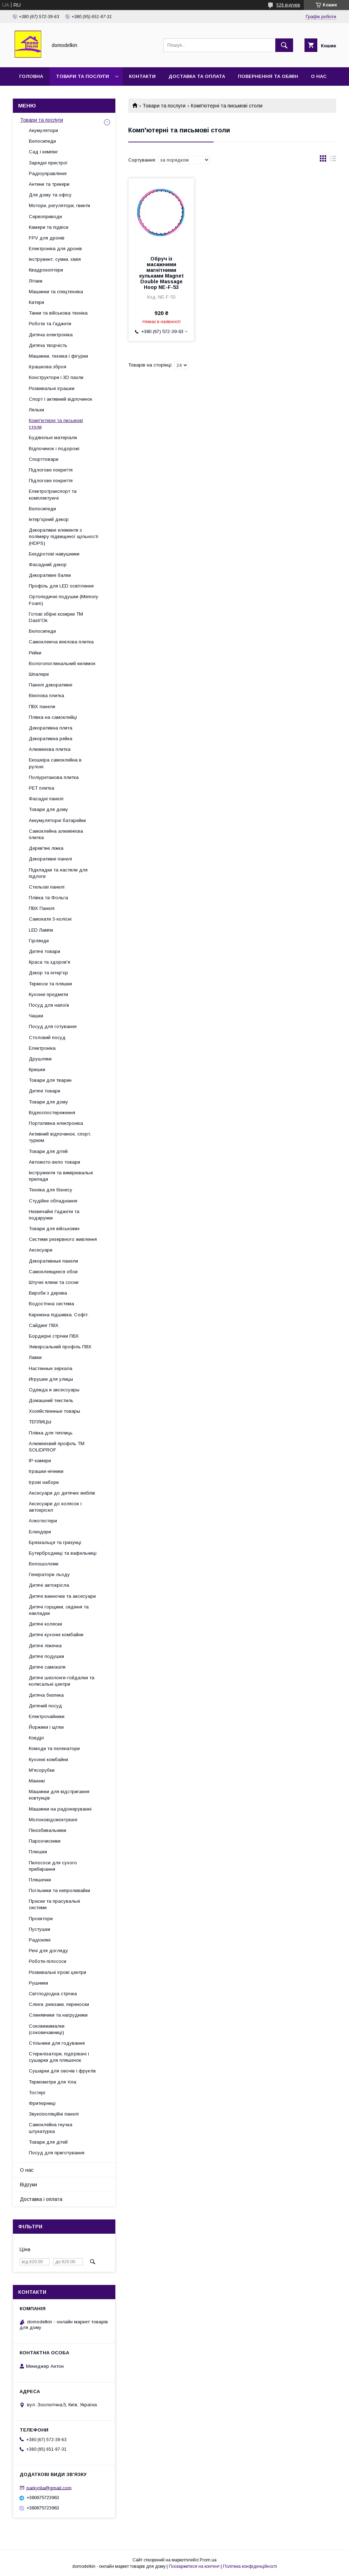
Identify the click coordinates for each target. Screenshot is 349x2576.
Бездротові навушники (54, 554)
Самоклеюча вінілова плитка (61, 641)
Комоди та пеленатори (54, 1748)
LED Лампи (41, 930)
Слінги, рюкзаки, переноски (59, 2004)
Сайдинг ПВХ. (44, 1325)
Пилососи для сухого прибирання (53, 1866)
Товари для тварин (50, 1080)
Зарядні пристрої (48, 162)
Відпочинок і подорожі (54, 448)
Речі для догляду (48, 1950)
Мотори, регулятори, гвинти (59, 205)
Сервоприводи (45, 216)
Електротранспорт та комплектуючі (53, 494)
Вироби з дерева (48, 1293)
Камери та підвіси (48, 227)
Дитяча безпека (46, 1695)
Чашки (36, 1015)
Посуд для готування (53, 1026)
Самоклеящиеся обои (53, 1271)
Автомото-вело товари (54, 1162)
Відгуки (28, 2184)
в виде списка (333, 160)
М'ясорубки (41, 1770)
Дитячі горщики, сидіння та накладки (59, 1610)
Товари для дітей (48, 1151)
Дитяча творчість (48, 345)
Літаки (35, 281)
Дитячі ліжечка (45, 1645)
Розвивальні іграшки (51, 388)
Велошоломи (43, 1563)
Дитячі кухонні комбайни (56, 1634)
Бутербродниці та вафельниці (63, 1553)
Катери (36, 302)
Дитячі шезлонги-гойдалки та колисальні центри (61, 1681)
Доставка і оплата (41, 2199)
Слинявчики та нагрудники (58, 2015)
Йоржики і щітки (46, 1727)
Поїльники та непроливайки (59, 1890)
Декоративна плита (50, 728)
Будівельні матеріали (53, 437)
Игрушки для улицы (51, 1379)
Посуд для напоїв (49, 1005)
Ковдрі (36, 1737)
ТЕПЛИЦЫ (40, 1421)
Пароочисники (45, 1841)
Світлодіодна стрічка (53, 1993)
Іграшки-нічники (46, 1471)
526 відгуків (288, 4)
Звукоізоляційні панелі (54, 2114)
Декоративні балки (50, 575)
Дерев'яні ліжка (46, 848)
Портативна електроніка (56, 1123)
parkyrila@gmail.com (49, 2487)
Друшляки (40, 1059)
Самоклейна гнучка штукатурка (50, 2128)
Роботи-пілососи (47, 1961)
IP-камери (40, 1460)
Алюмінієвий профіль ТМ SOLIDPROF (56, 1447)
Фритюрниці (42, 2103)
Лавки (35, 1357)
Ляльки (36, 409)
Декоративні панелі (50, 859)
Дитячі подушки (46, 1656)
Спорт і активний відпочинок (60, 399)
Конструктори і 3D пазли (56, 377)
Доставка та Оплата (196, 76)
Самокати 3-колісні (50, 919)
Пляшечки (40, 1879)
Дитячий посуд (45, 1705)
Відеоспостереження (52, 1112)
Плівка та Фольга (48, 897)
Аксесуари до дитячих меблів (62, 1493)
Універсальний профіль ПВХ (60, 1346)
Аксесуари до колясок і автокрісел (55, 1507)
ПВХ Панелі (41, 908)
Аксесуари (40, 1250)
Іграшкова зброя (47, 366)
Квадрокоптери (46, 270)
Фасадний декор (48, 564)
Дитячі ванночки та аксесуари (62, 1596)
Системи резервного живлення (63, 1239)
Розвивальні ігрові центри (57, 1972)
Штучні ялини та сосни (53, 1282)
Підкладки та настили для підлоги (58, 873)
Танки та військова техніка (58, 313)
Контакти (142, 76)
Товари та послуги (82, 76)
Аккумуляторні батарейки (57, 820)
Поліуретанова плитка (54, 777)
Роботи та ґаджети (50, 323)
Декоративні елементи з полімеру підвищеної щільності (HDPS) (63, 536)
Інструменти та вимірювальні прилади (61, 1176)
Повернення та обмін (268, 76)
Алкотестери (43, 1520)
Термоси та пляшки (50, 983)
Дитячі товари (44, 951)
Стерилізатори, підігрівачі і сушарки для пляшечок (59, 2057)
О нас (319, 76)
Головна (31, 76)
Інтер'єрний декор (49, 519)
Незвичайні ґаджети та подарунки (54, 1215)
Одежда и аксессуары (54, 1389)
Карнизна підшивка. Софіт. (59, 1314)
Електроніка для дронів (55, 248)
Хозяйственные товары (54, 1411)
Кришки (37, 1069)
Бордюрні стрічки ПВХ (54, 1336)
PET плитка (41, 788)
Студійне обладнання (53, 1200)
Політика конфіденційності (250, 2566)
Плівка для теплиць (51, 1432)
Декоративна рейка (50, 738)
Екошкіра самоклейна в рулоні (55, 763)
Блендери (40, 1531)
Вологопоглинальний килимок (62, 663)
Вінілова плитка (46, 695)
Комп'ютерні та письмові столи (56, 424)
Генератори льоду (49, 1574)
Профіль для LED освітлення (61, 586)
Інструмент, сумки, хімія (55, 259)
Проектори (41, 1918)
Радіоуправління (48, 173)
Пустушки (39, 1929)
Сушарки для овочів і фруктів (62, 2071)
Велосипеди (42, 141)
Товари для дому (48, 809)
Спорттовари (43, 459)
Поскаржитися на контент (194, 2566)
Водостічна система (51, 1303)
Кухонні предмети (48, 994)
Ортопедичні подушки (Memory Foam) (63, 600)
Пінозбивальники (47, 1830)
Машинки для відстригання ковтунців (59, 1795)
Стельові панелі (46, 887)
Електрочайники (46, 1716)
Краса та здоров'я (49, 962)
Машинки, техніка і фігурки (58, 356)
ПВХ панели (42, 706)
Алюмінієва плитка (50, 749)
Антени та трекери (49, 184)
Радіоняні (40, 1940)
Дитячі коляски (45, 1624)
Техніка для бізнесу (50, 1189)
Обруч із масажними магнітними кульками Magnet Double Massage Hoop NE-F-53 (161, 273)
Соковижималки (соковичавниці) (46, 2029)
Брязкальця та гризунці (55, 1542)
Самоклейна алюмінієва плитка (56, 834)
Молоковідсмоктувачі (53, 1819)
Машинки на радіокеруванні (60, 1809)
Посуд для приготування (56, 2152)
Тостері (37, 2092)
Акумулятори (43, 130)
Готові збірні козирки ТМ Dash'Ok (56, 617)
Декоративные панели (53, 1261)
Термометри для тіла (52, 2082)
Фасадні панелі (46, 798)
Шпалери (39, 674)
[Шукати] (284, 45)
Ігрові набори (44, 1482)
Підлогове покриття (51, 470)
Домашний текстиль (51, 1400)
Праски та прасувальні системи (54, 1904)
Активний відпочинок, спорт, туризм (60, 1137)
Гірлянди (39, 940)
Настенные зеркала (50, 1368)
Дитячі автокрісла (49, 1585)
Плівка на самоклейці (53, 717)
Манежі (37, 1781)
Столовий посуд (47, 1037)
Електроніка (42, 1048)
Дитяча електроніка (51, 334)
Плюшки (38, 1851)
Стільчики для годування (57, 2043)
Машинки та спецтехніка (56, 291)
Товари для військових (54, 1228)
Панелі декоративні (50, 685)
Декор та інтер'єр (48, 972)
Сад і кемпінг (43, 151)
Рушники (38, 1983)
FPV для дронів (46, 238)
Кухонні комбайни (48, 1759)
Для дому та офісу (50, 194)
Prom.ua (208, 2559)
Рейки (35, 652)
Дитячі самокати (47, 1667)
